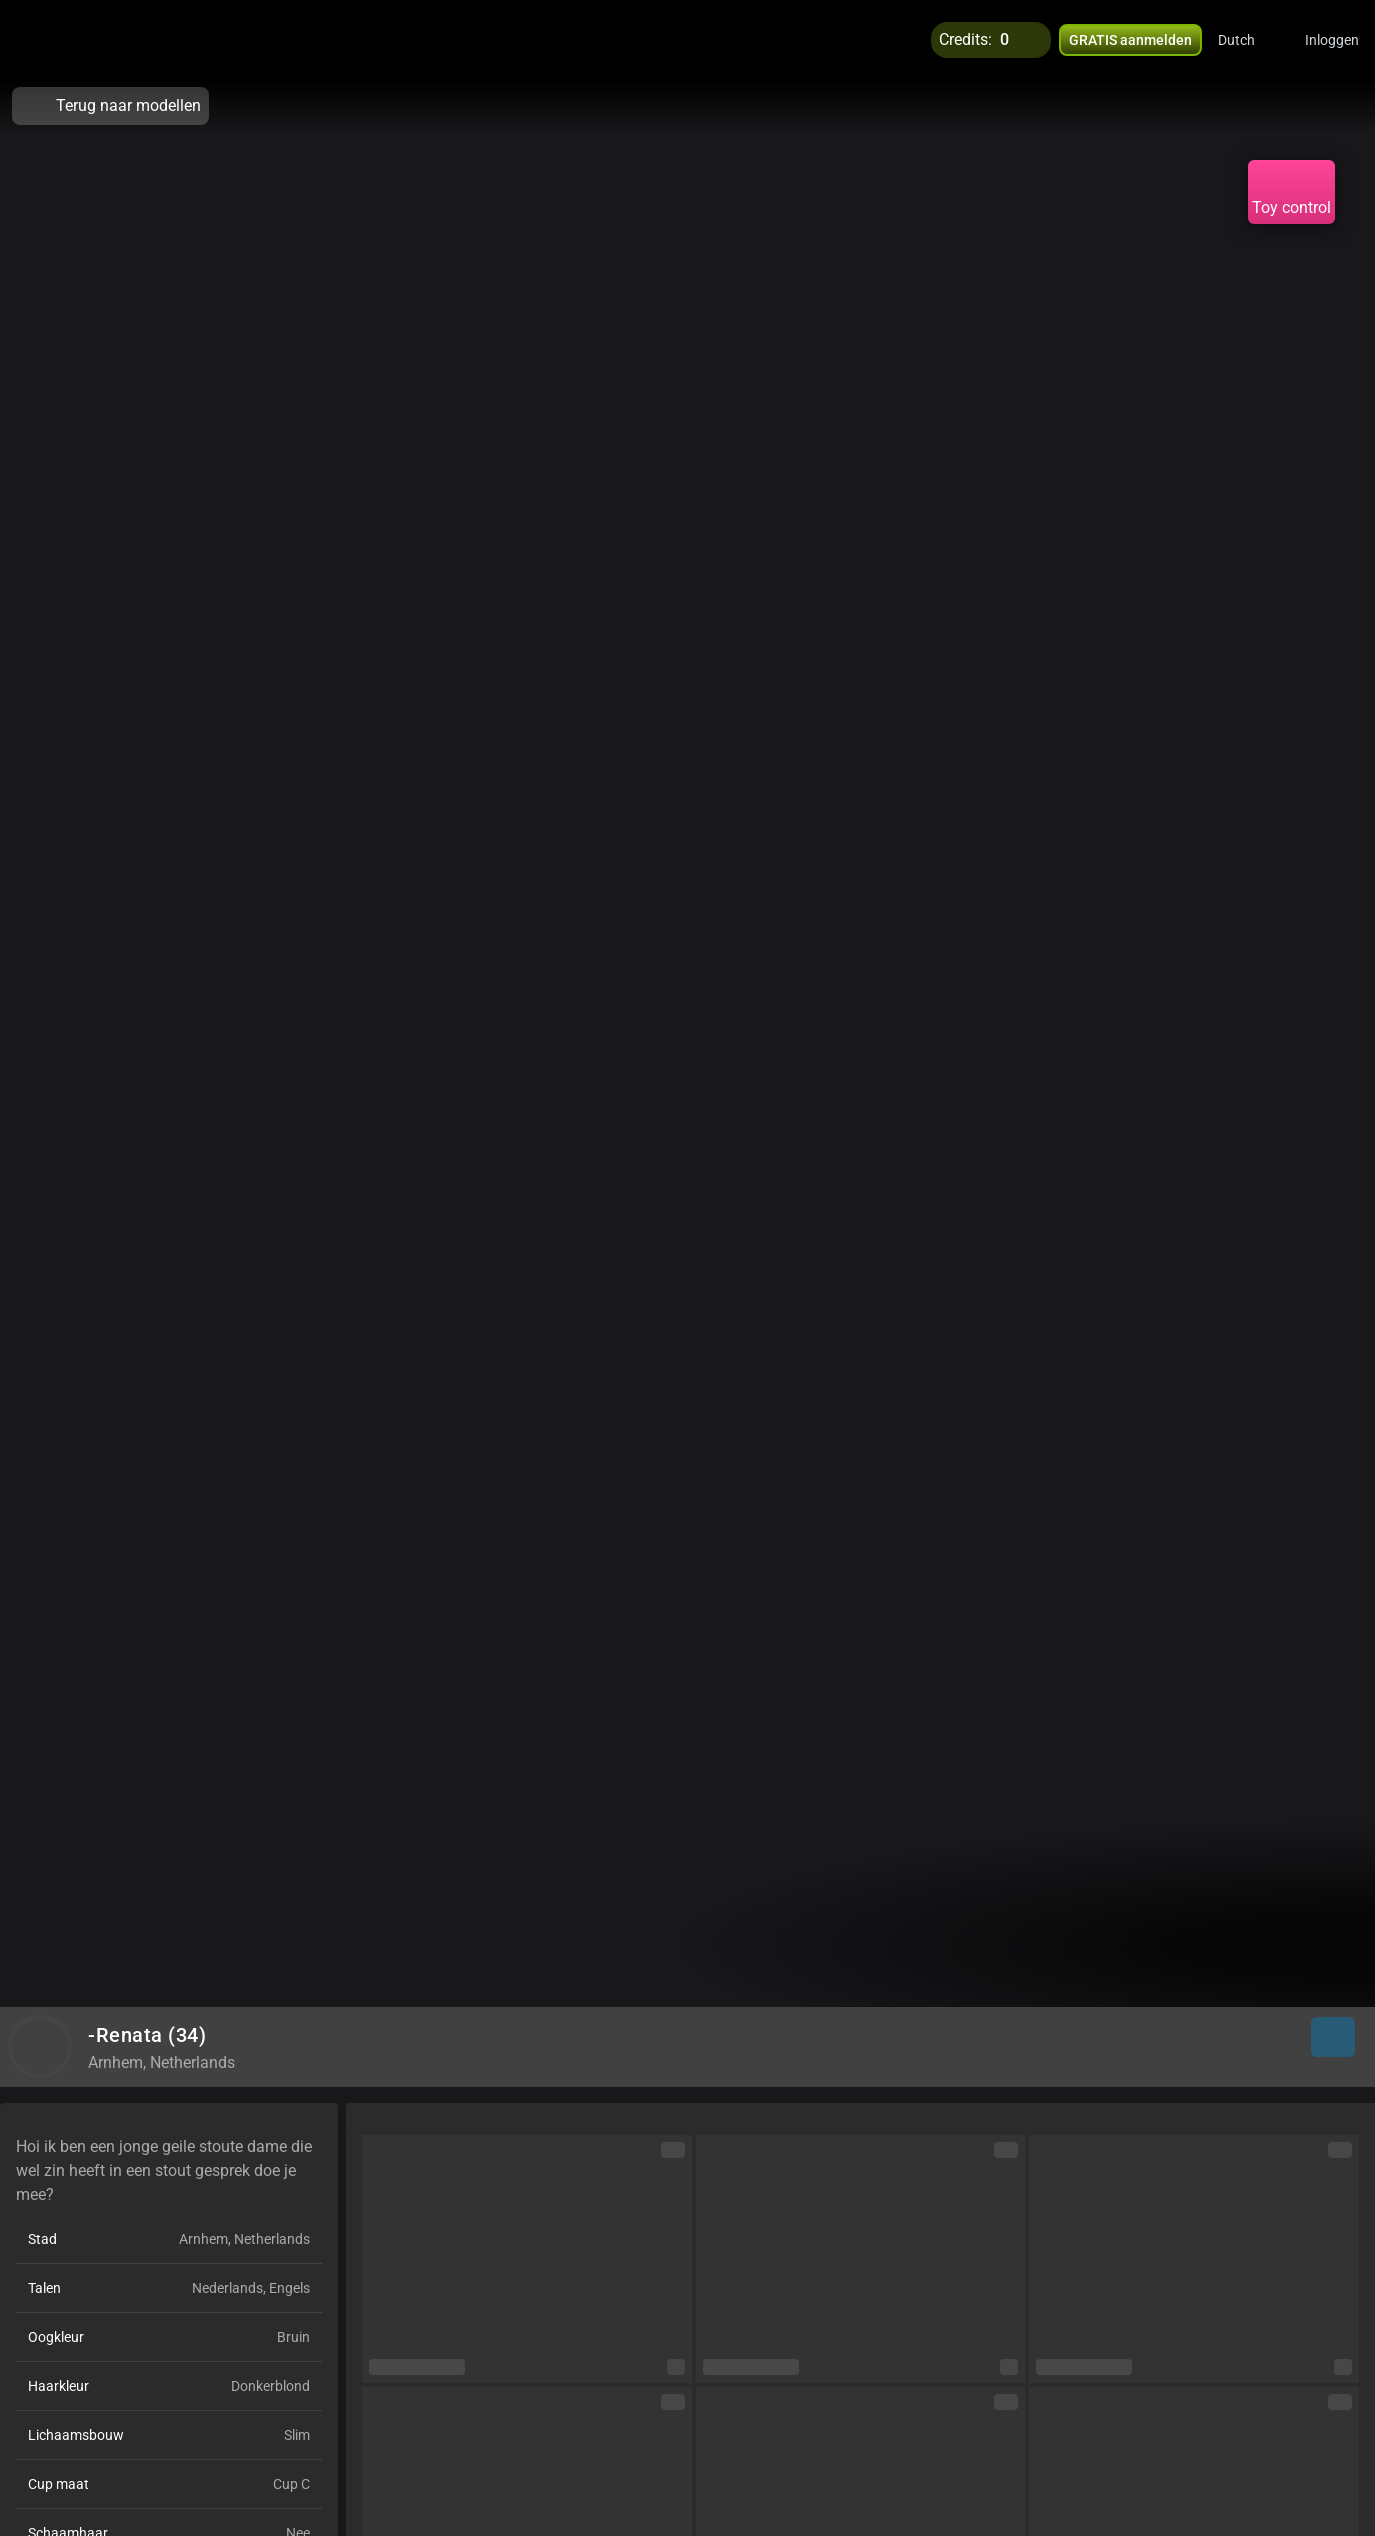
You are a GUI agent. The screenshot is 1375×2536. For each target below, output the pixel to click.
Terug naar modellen (110, 106)
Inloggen (1332, 40)
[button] (1249, 40)
